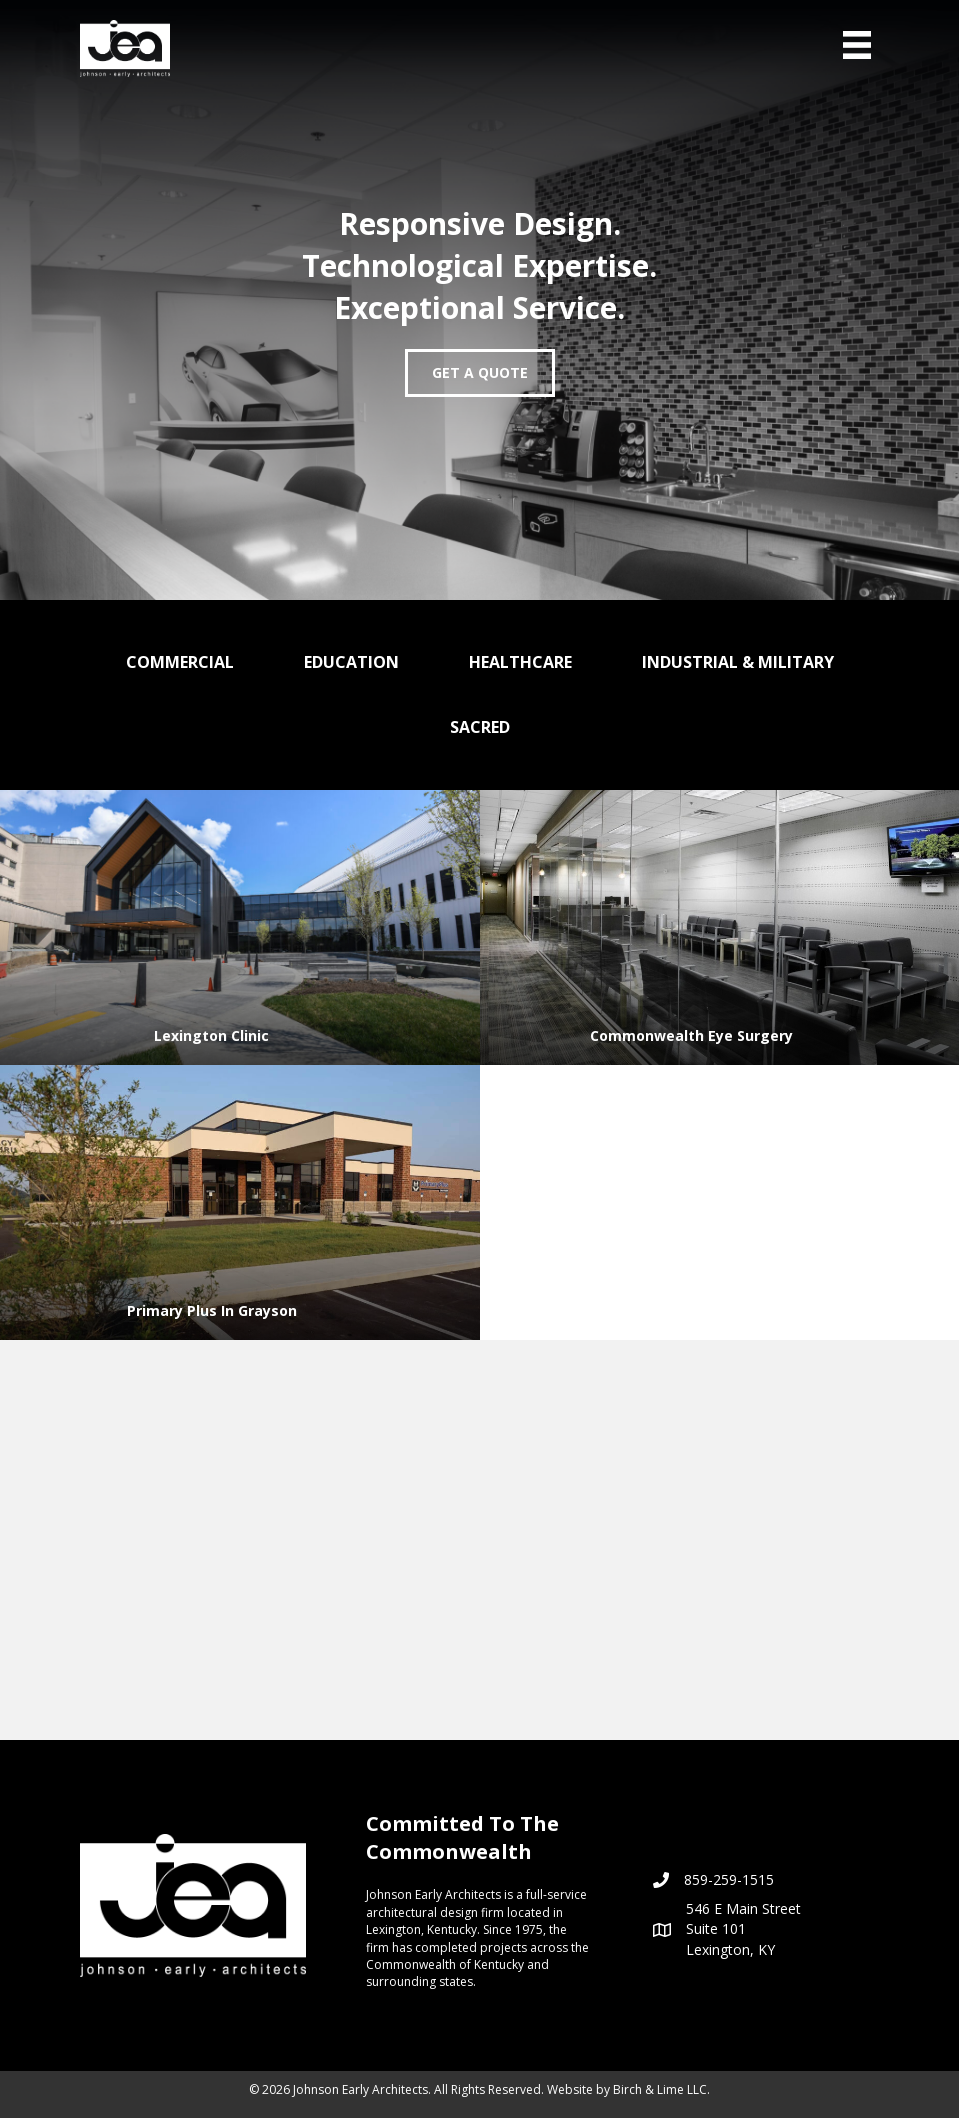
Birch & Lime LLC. (661, 2089)
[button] (480, 373)
